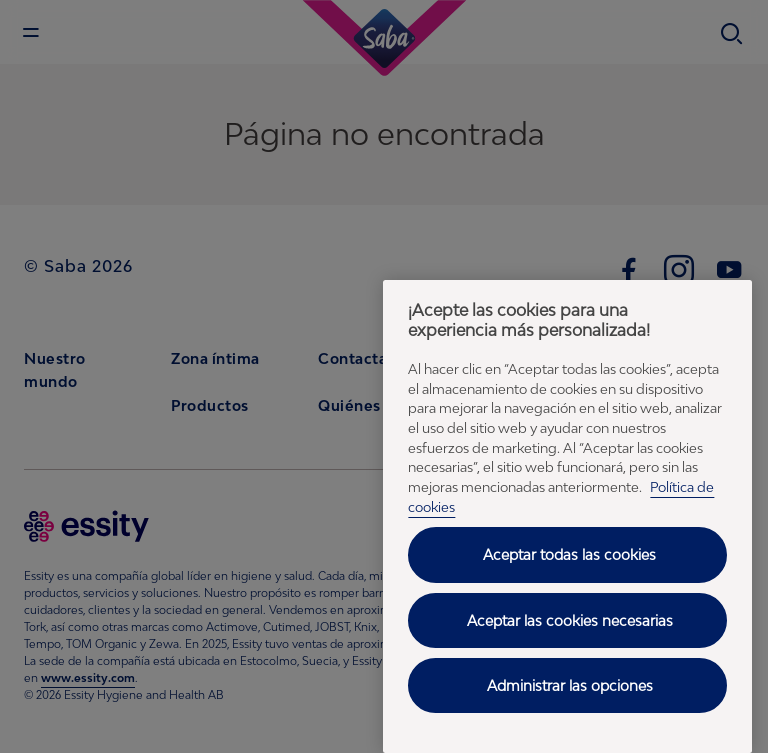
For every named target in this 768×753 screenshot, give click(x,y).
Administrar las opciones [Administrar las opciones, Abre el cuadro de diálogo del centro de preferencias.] (570, 685)
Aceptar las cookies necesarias (570, 620)
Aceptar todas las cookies (569, 554)
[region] (567, 516)
